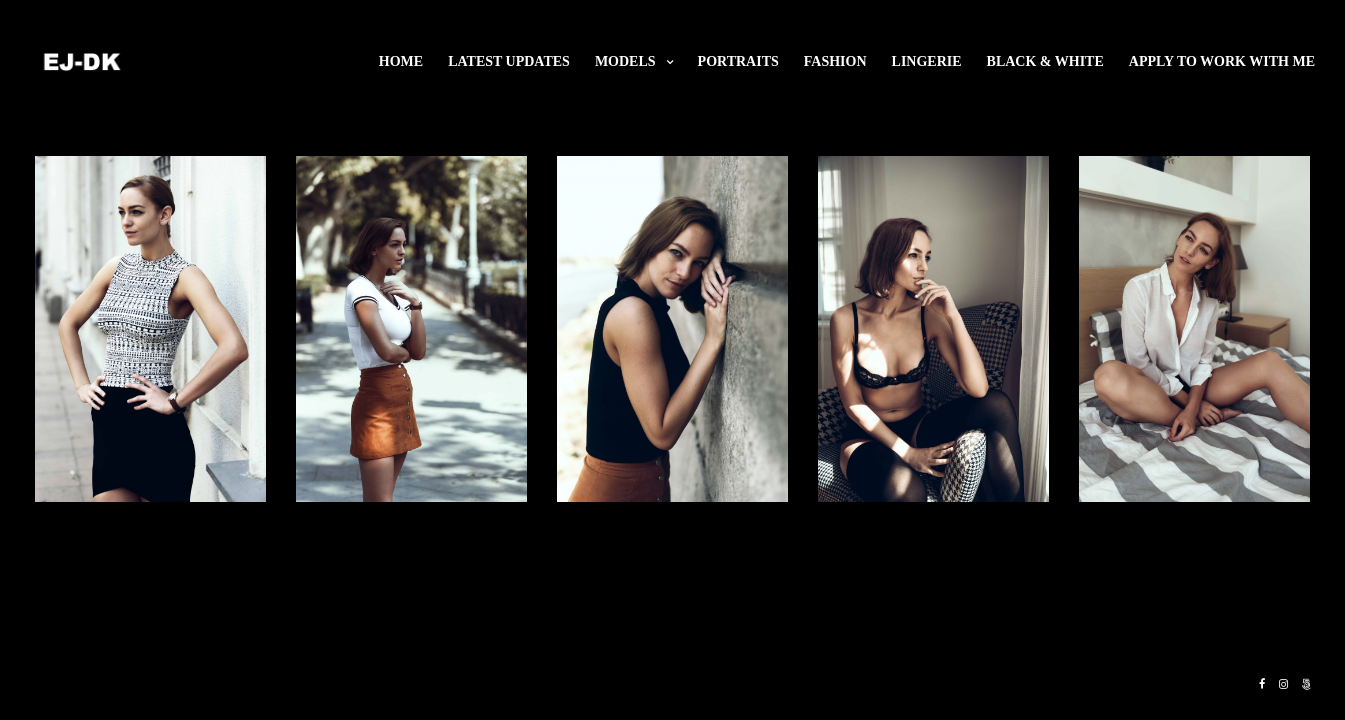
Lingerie (927, 61)
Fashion (835, 61)
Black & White (1045, 61)
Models (625, 61)
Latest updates (509, 61)
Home (401, 61)
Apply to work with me (1222, 61)
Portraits (738, 61)
